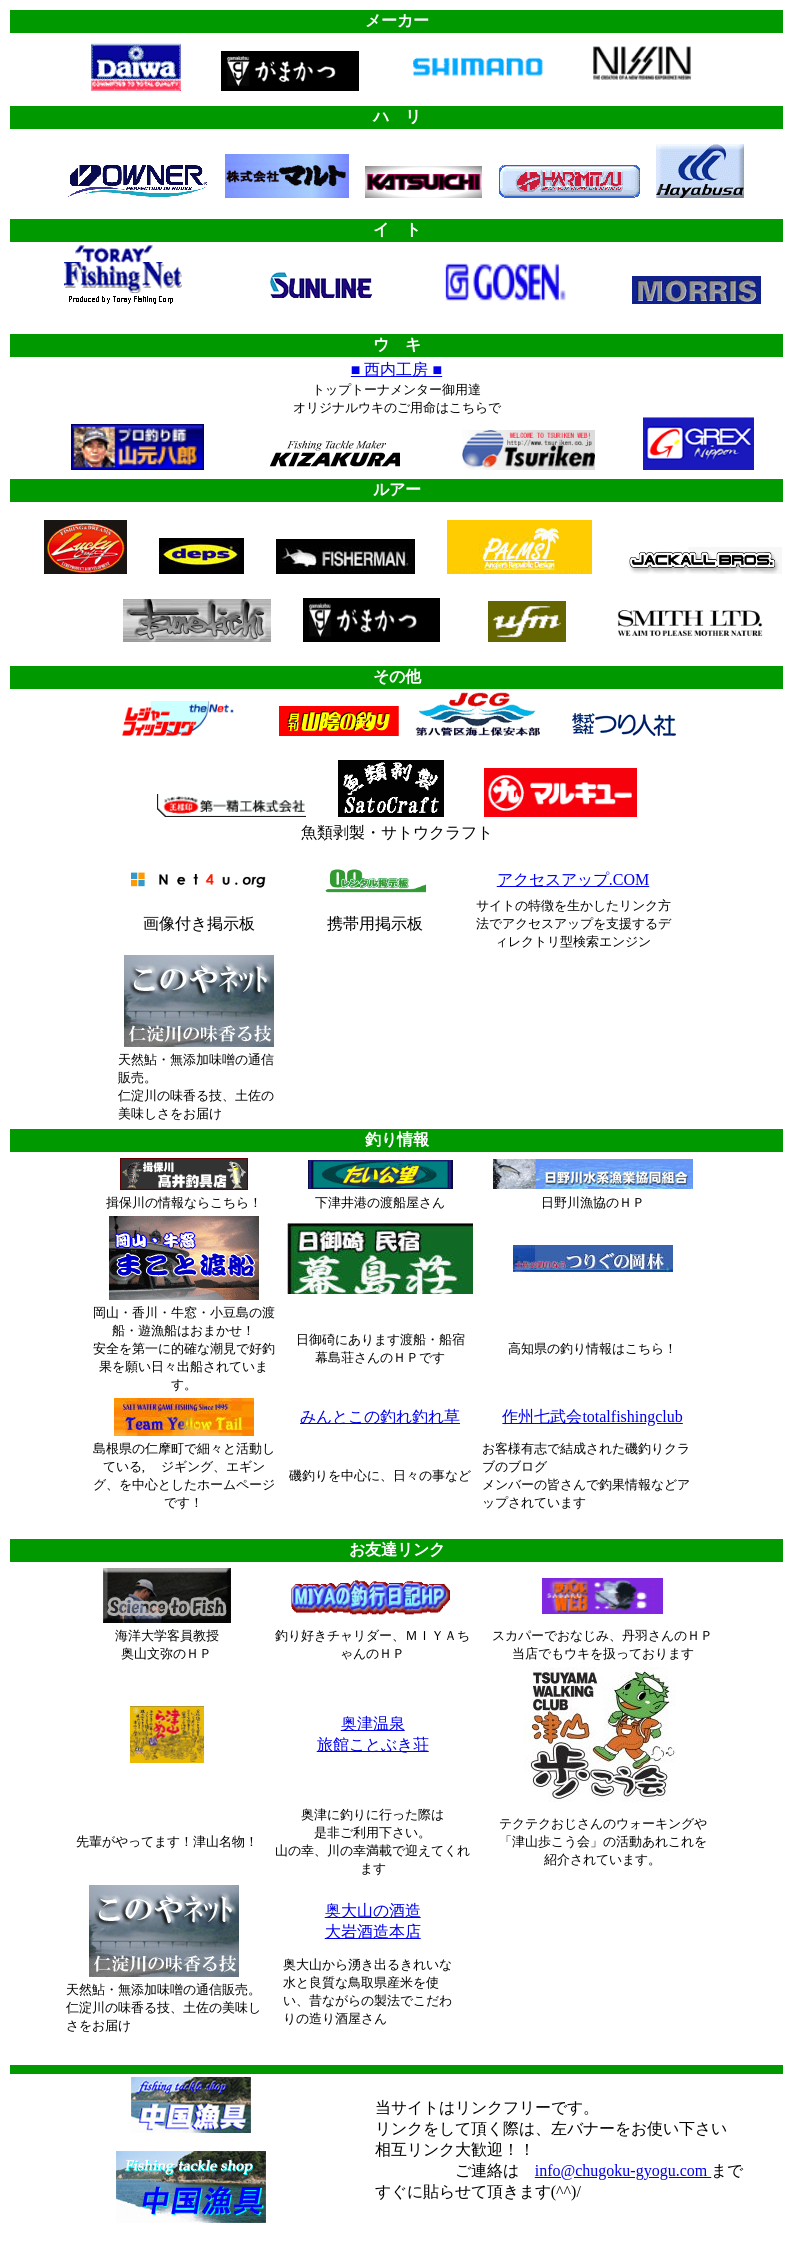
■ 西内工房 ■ (396, 369)
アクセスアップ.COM (573, 879)
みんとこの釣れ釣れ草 (380, 1416)
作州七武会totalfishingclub (592, 1416)
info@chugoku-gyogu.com (623, 2170)
